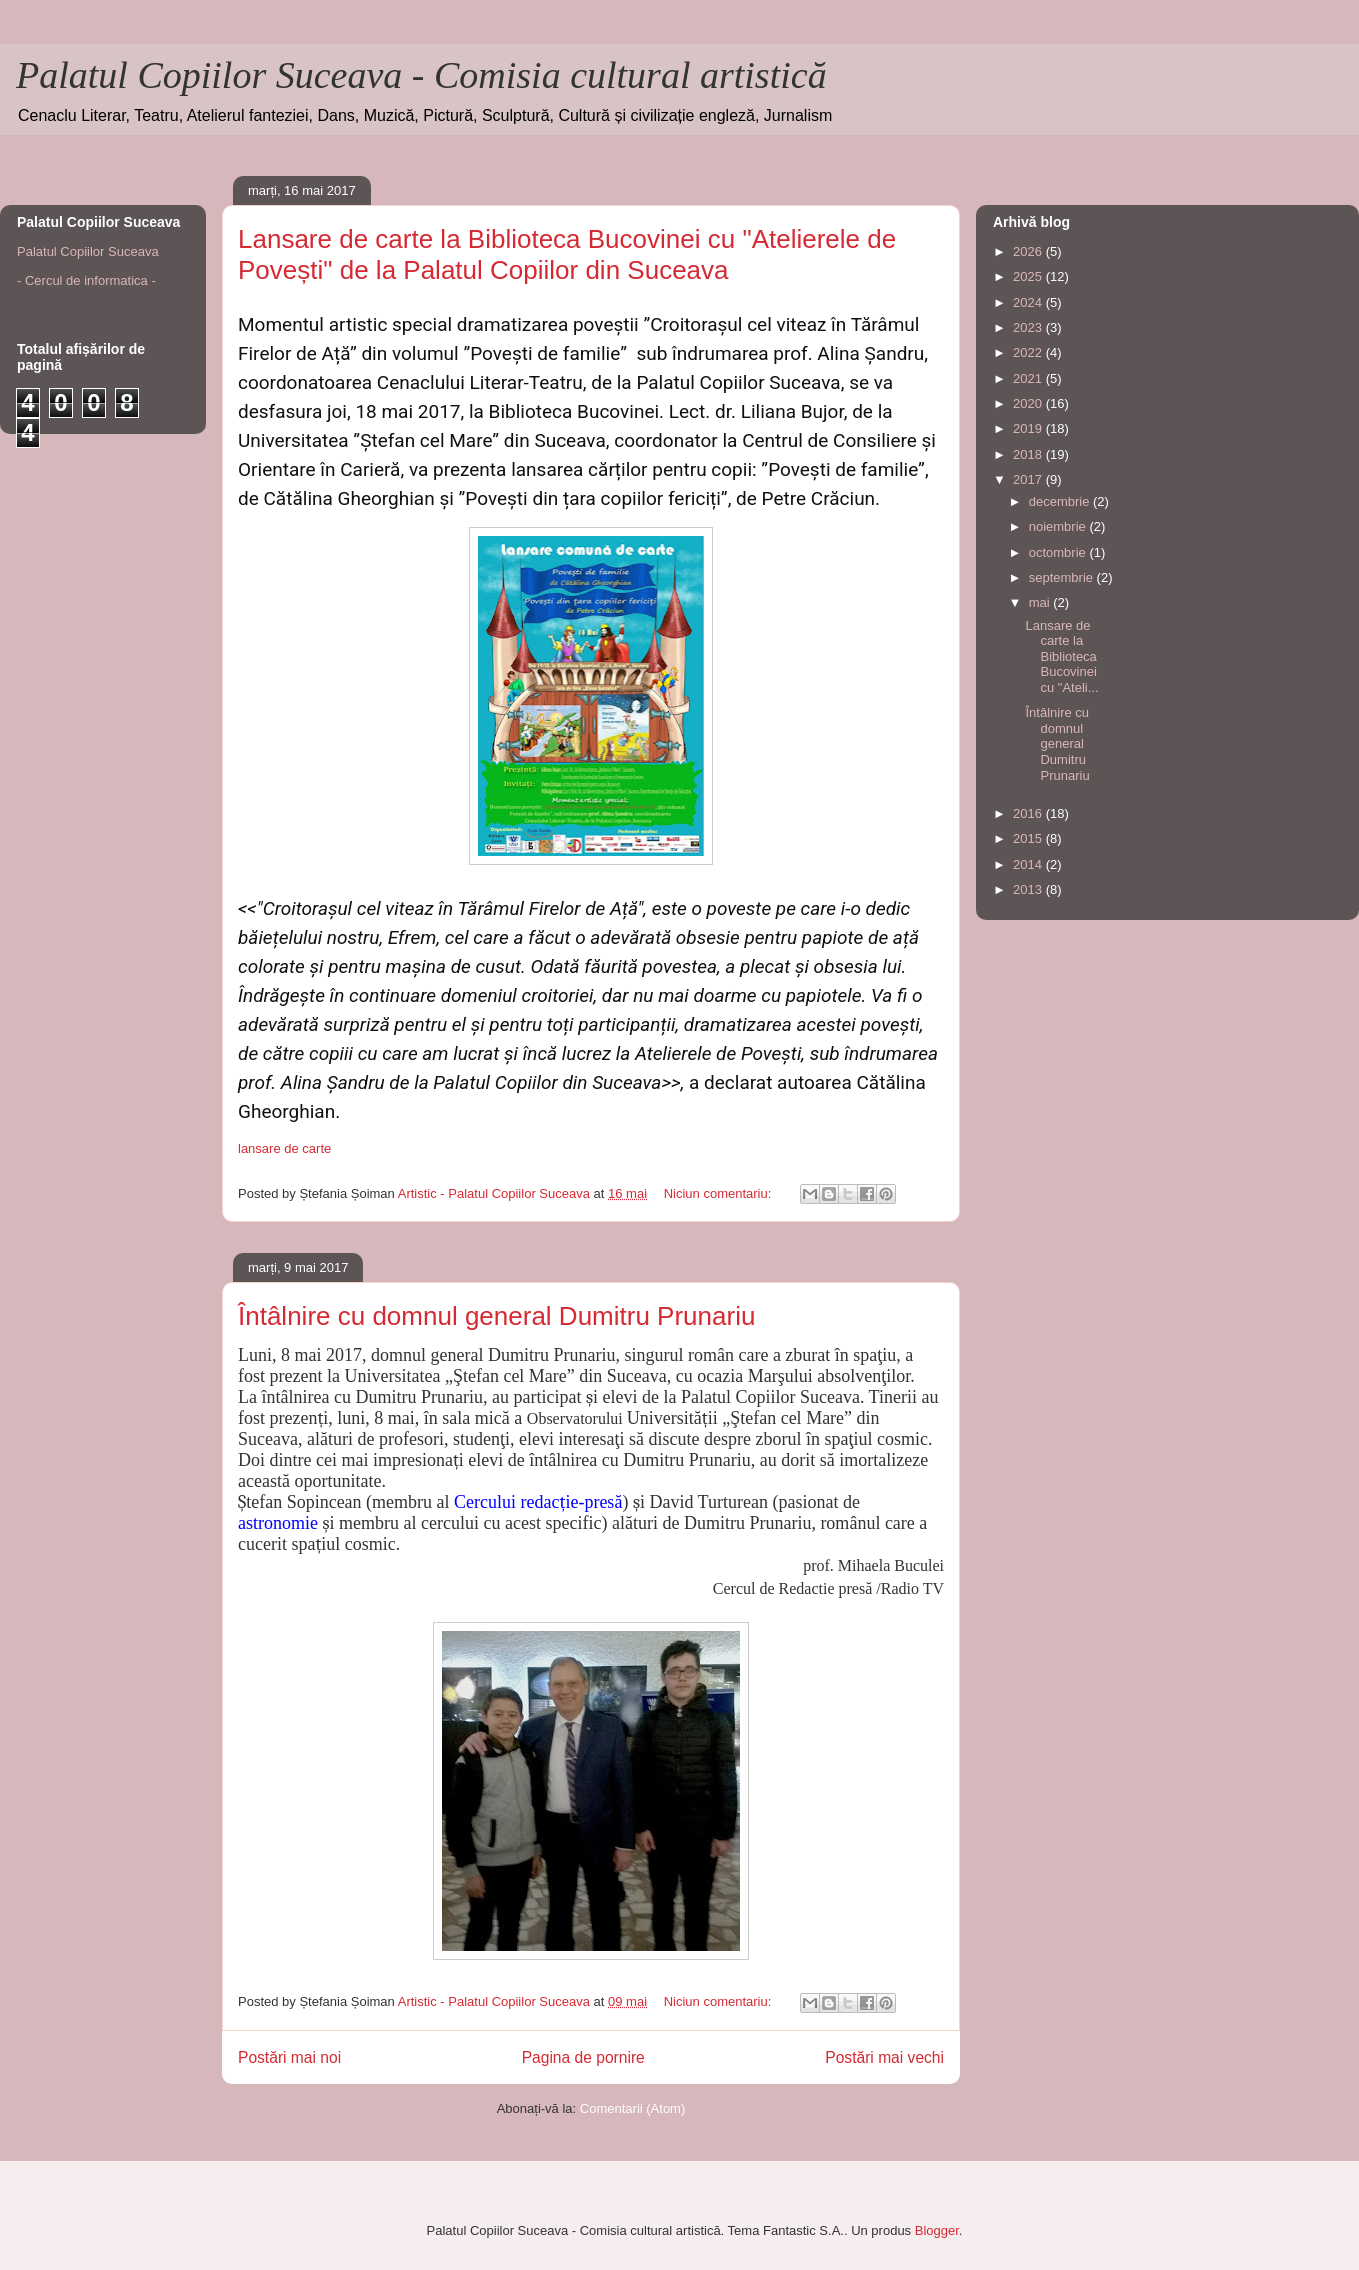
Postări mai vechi (884, 2057)
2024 (1029, 302)
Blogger (937, 2230)
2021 (1029, 378)
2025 (1029, 276)
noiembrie (1059, 526)
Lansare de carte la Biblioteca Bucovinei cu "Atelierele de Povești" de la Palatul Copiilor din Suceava (567, 254)
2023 (1029, 327)
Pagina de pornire (583, 2057)
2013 (1029, 889)
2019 (1029, 428)
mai (1041, 602)
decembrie (1061, 501)
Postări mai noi (289, 2057)
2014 (1029, 864)
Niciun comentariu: (719, 1193)
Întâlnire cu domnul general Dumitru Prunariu (496, 1316)
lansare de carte (284, 1148)
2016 (1029, 813)
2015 (1029, 838)
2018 (1029, 454)
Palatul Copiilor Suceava (88, 251)
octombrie (1059, 552)
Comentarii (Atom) (632, 2108)
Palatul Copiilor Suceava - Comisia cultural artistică (421, 75)
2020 (1029, 403)
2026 (1029, 251)
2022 (1029, 352)
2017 (1029, 479)
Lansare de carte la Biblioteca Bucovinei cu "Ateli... (1061, 656)
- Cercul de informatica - (86, 280)
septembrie (1063, 577)
